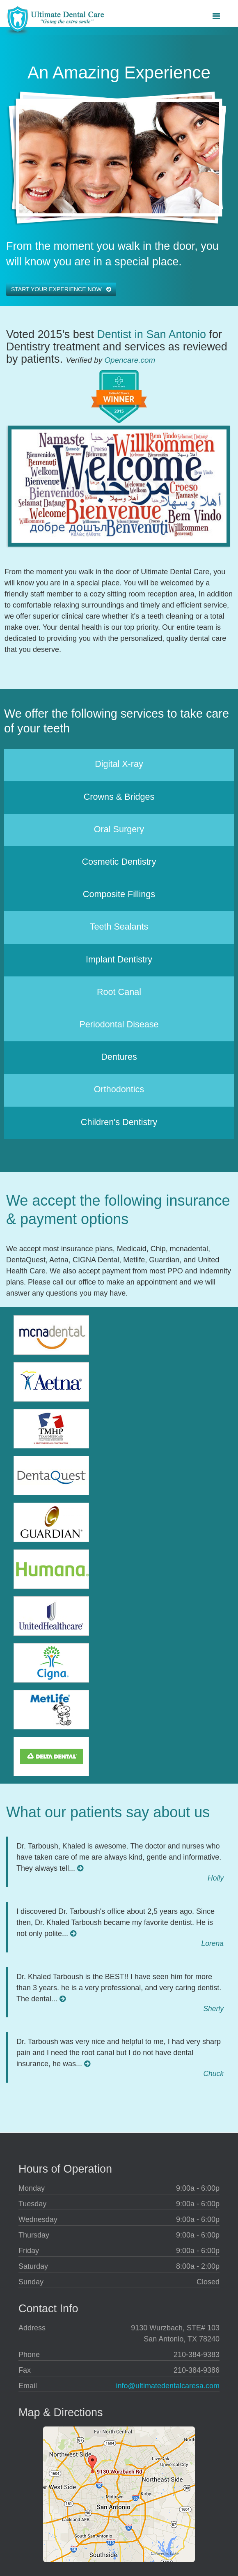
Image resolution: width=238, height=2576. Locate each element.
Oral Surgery (119, 829)
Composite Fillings (119, 894)
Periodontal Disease (118, 1024)
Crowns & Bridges (119, 797)
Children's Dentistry (119, 1122)
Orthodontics (119, 1089)
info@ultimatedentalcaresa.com (168, 2386)
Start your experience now (61, 289)
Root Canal (119, 992)
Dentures (119, 1057)
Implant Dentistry (119, 959)
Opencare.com (129, 360)
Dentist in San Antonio (151, 334)
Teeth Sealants (119, 926)
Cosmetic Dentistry (119, 861)
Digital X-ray (119, 764)
